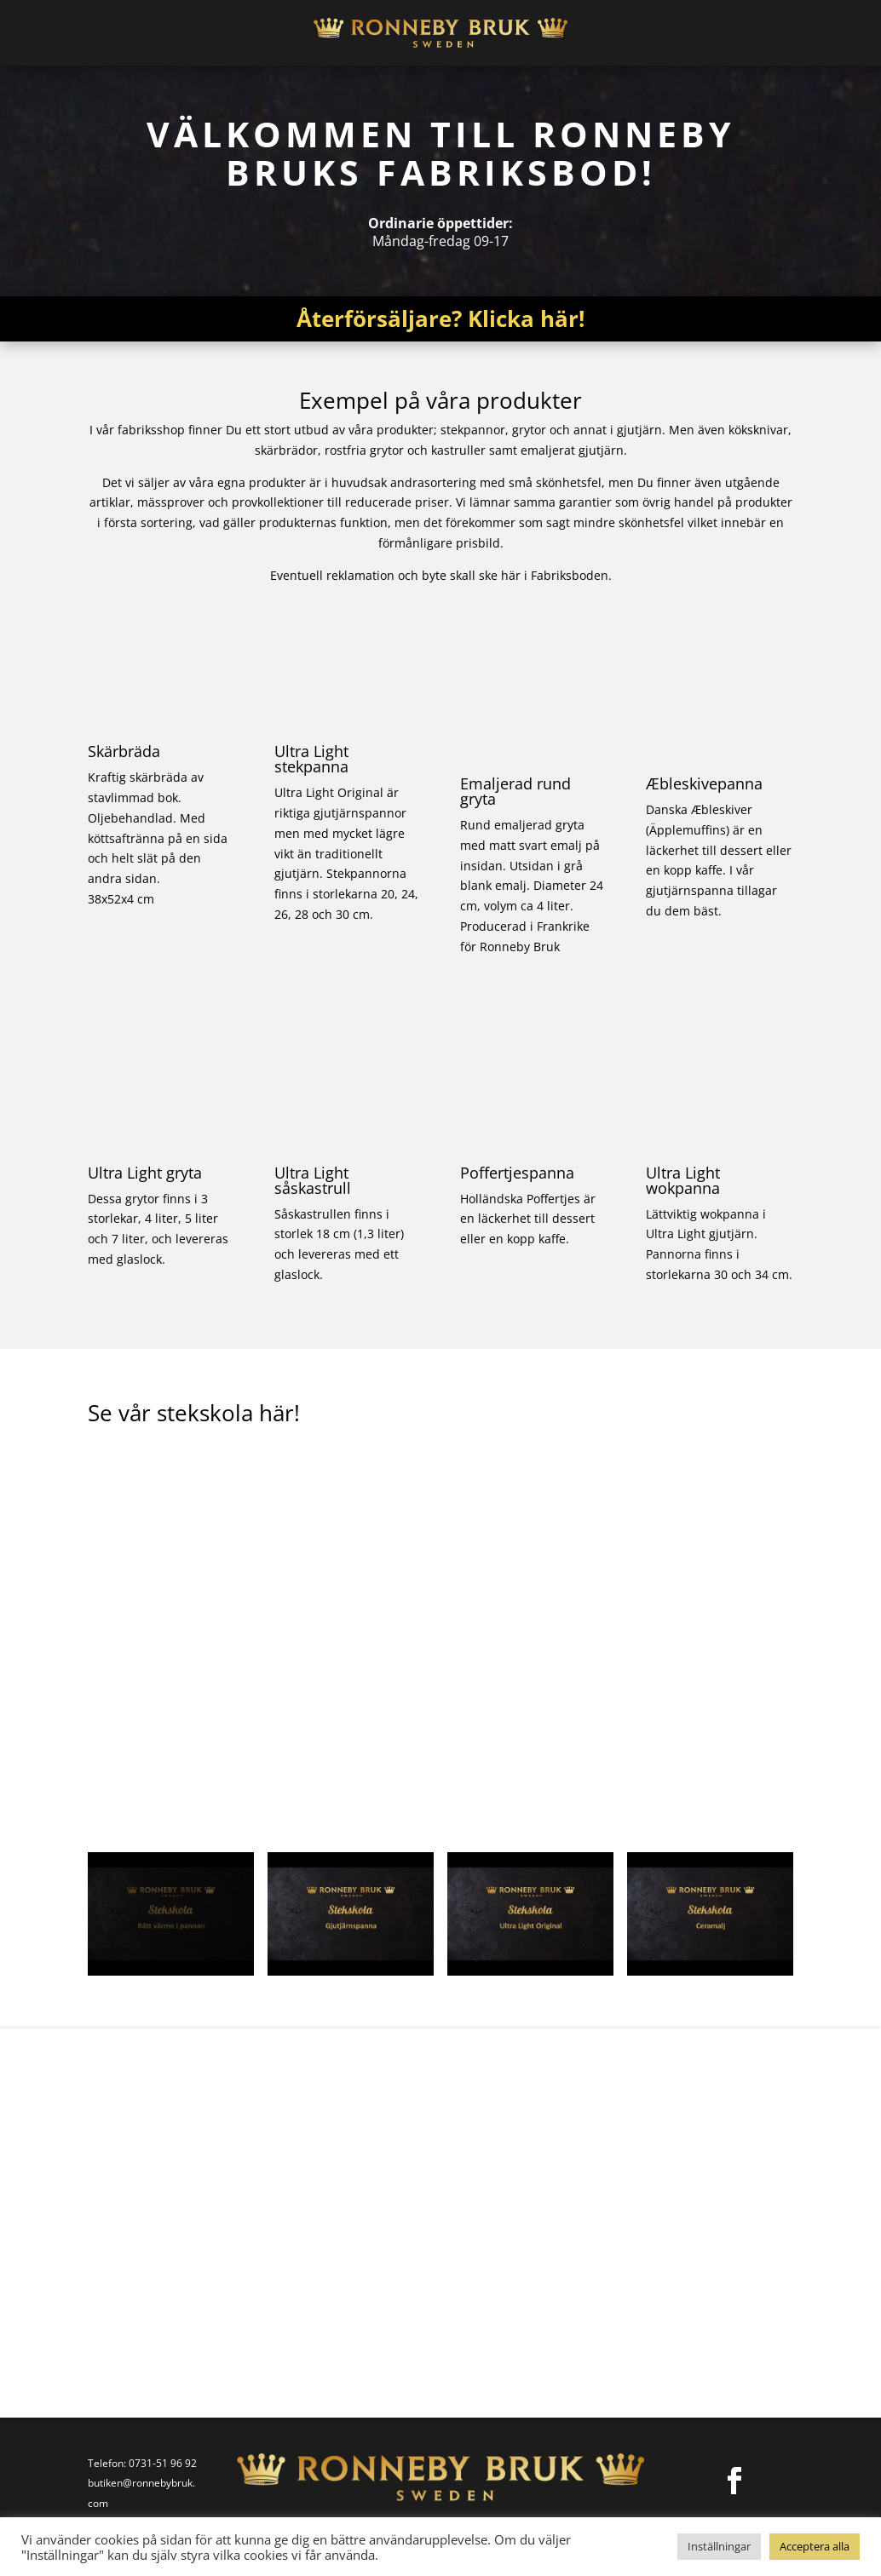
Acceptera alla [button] (814, 2546)
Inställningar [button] (719, 2546)
